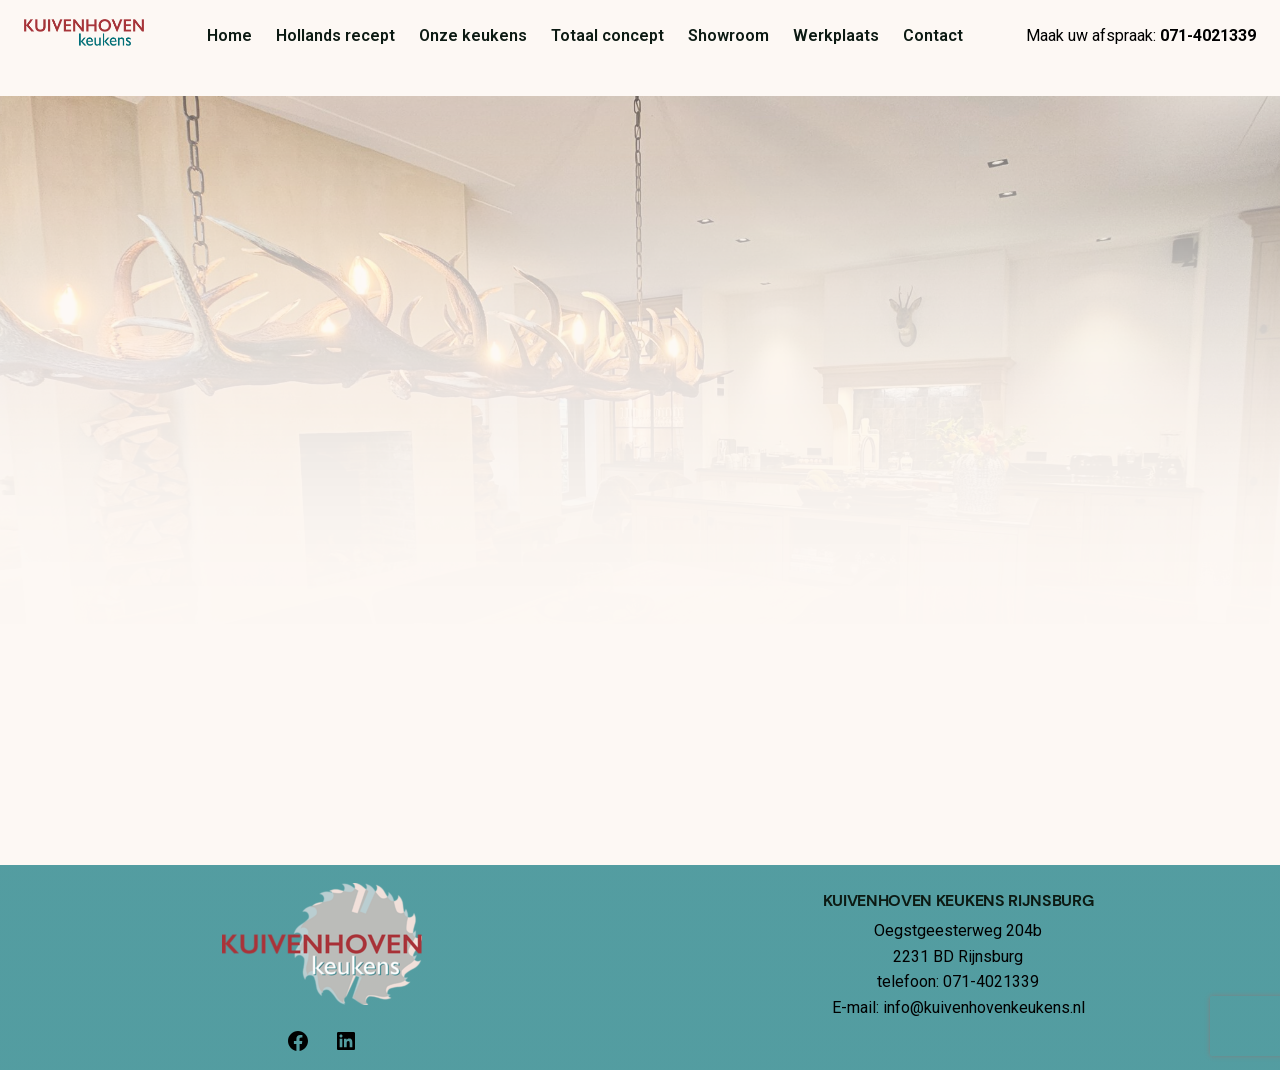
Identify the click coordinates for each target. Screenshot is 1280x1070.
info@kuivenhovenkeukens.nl (984, 1007)
